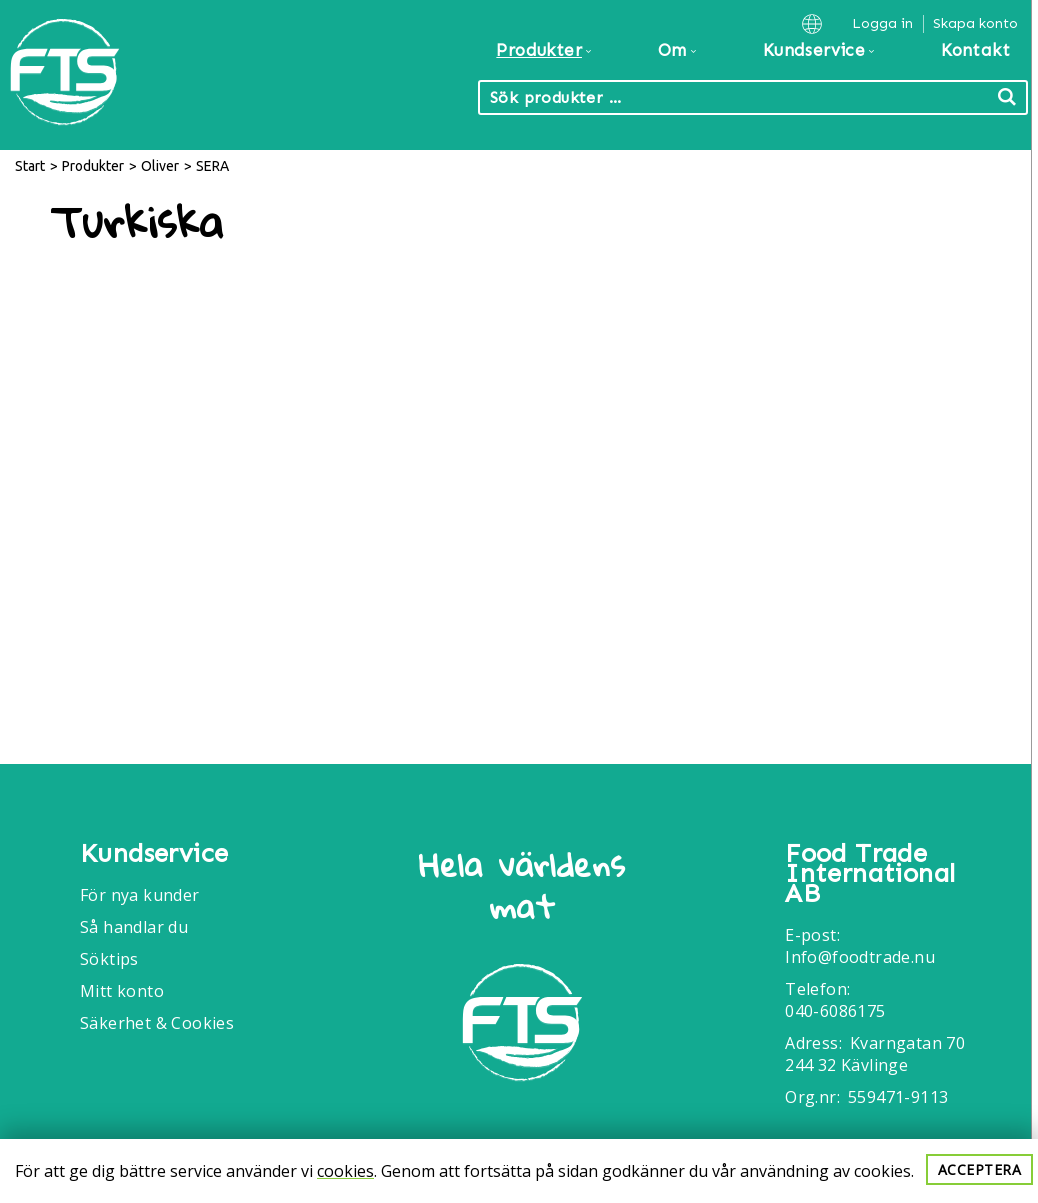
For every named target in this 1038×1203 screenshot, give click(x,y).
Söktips (109, 959)
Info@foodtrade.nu (860, 957)
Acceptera (980, 1169)
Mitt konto (122, 991)
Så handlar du (134, 927)
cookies (345, 1171)
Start (30, 166)
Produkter (93, 166)
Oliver (160, 166)
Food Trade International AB (870, 874)
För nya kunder (140, 895)
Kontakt (975, 50)
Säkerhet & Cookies (157, 1023)
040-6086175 (835, 1011)
